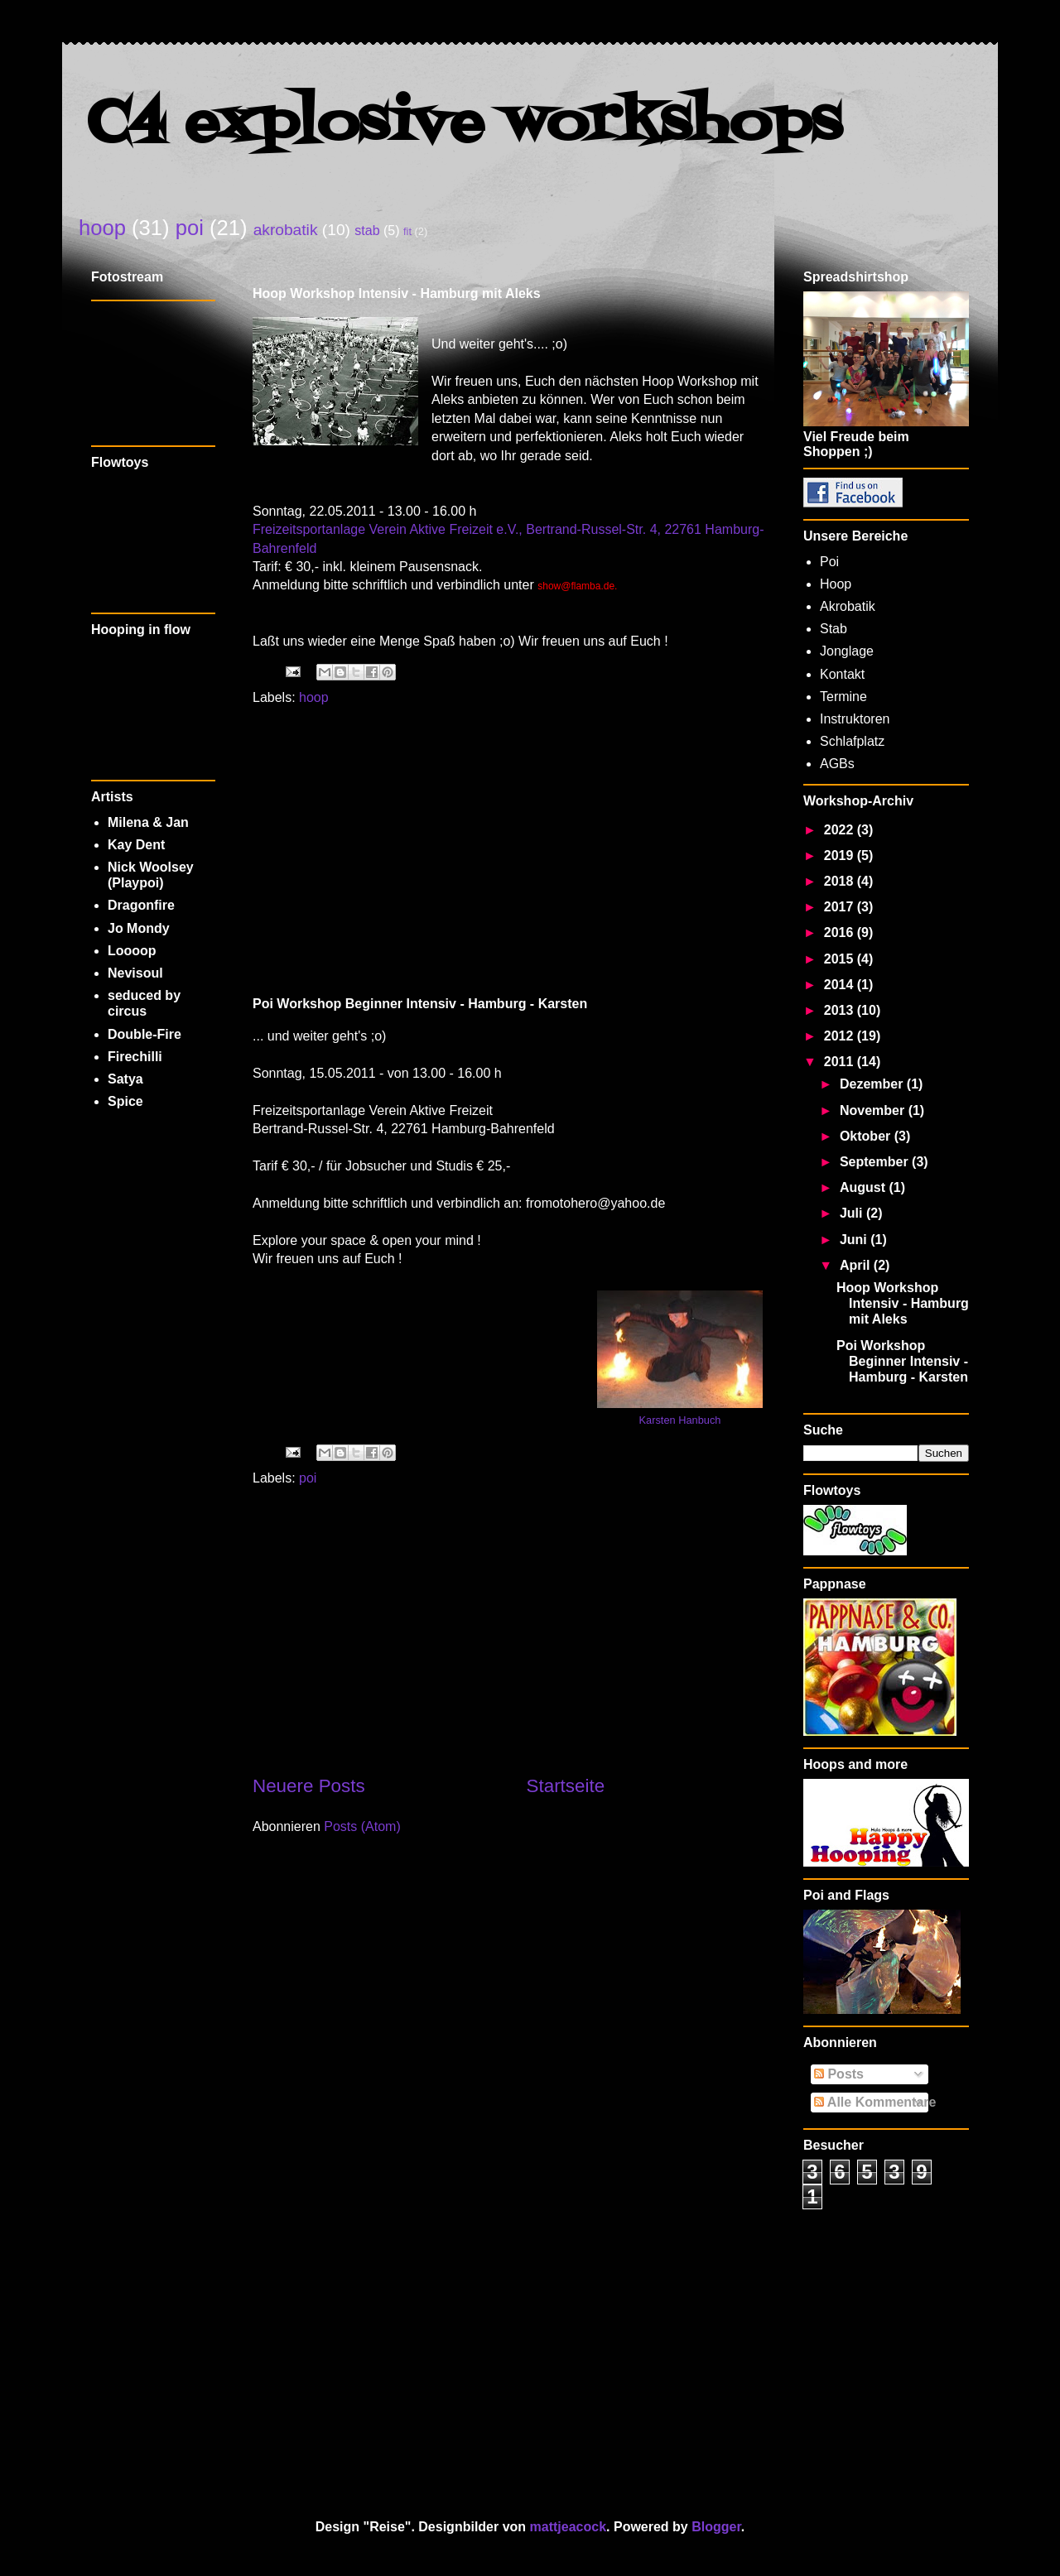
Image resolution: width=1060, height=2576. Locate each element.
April (857, 1265)
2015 (840, 959)
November (874, 1110)
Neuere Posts (309, 1786)
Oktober (867, 1136)
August (864, 1187)
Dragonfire (141, 905)
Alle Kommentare (875, 2102)
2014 (840, 985)
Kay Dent (136, 845)
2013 (840, 1010)
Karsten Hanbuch (680, 1420)
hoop (102, 227)
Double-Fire (144, 1034)
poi (190, 227)
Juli (853, 1213)
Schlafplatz (852, 741)
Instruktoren (854, 719)
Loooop (132, 951)
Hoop (835, 584)
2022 (840, 830)
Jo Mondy (139, 928)
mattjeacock (568, 2527)
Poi (829, 562)
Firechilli (135, 1057)
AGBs (837, 764)
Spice (125, 1101)
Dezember (873, 1084)
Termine (843, 697)
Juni (855, 1240)
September (876, 1162)
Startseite (566, 1786)
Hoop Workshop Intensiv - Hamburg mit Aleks (397, 293)
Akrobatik (847, 606)
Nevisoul (135, 973)
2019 (840, 855)
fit (407, 231)
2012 (840, 1036)
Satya (125, 1079)
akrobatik (285, 229)
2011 (840, 1062)
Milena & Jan (148, 822)
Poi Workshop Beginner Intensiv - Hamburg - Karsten (420, 1004)
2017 (840, 907)
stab (366, 230)
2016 (840, 932)
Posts (839, 2074)
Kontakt (842, 674)
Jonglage (847, 651)
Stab (833, 629)
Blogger (716, 2527)
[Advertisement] (509, 850)
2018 (840, 881)
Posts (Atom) (362, 1826)
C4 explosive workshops (464, 124)
